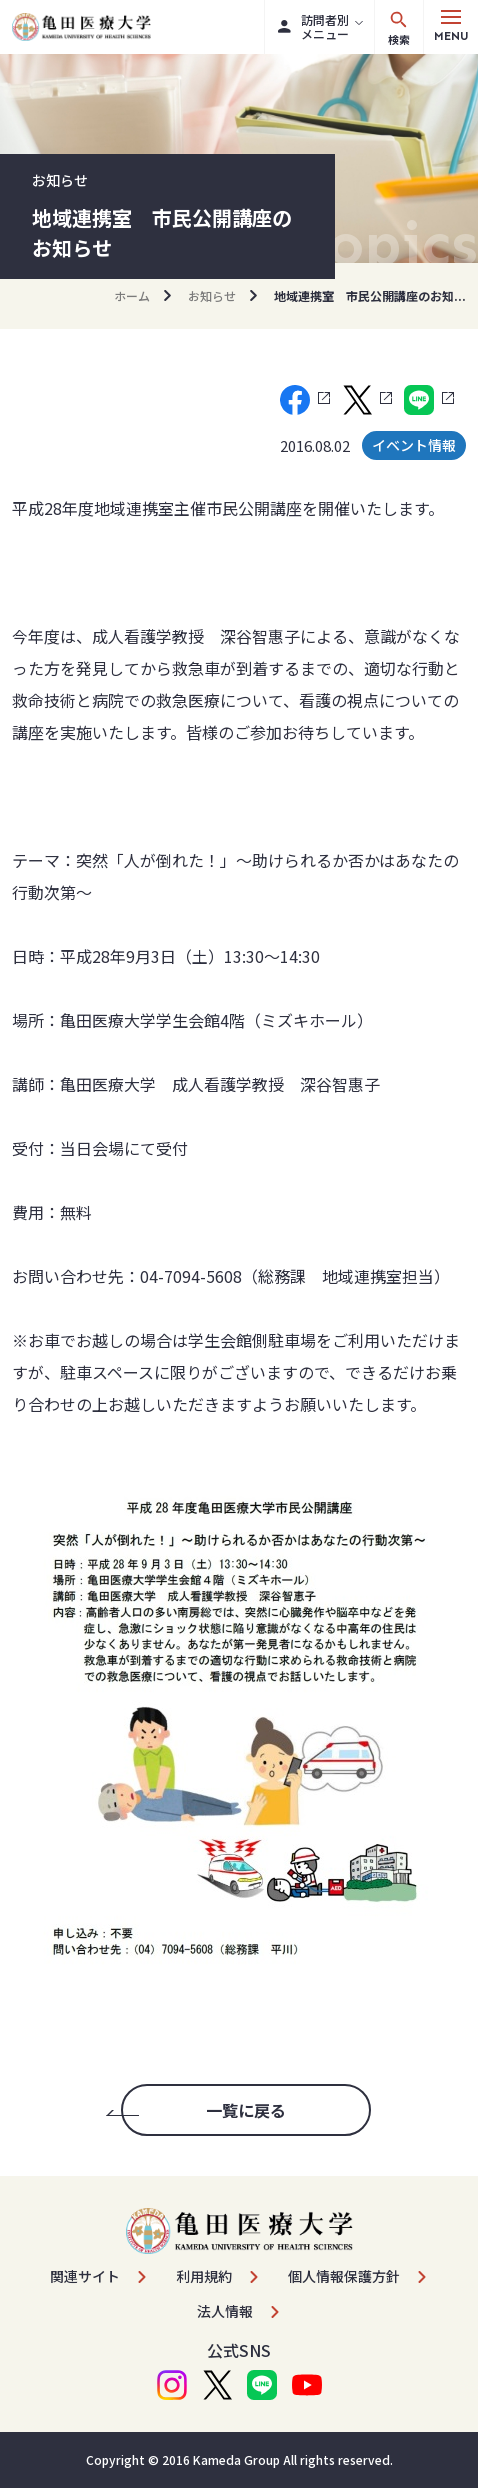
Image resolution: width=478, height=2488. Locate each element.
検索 (399, 28)
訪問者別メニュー (312, 26)
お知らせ (212, 295)
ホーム (132, 295)
